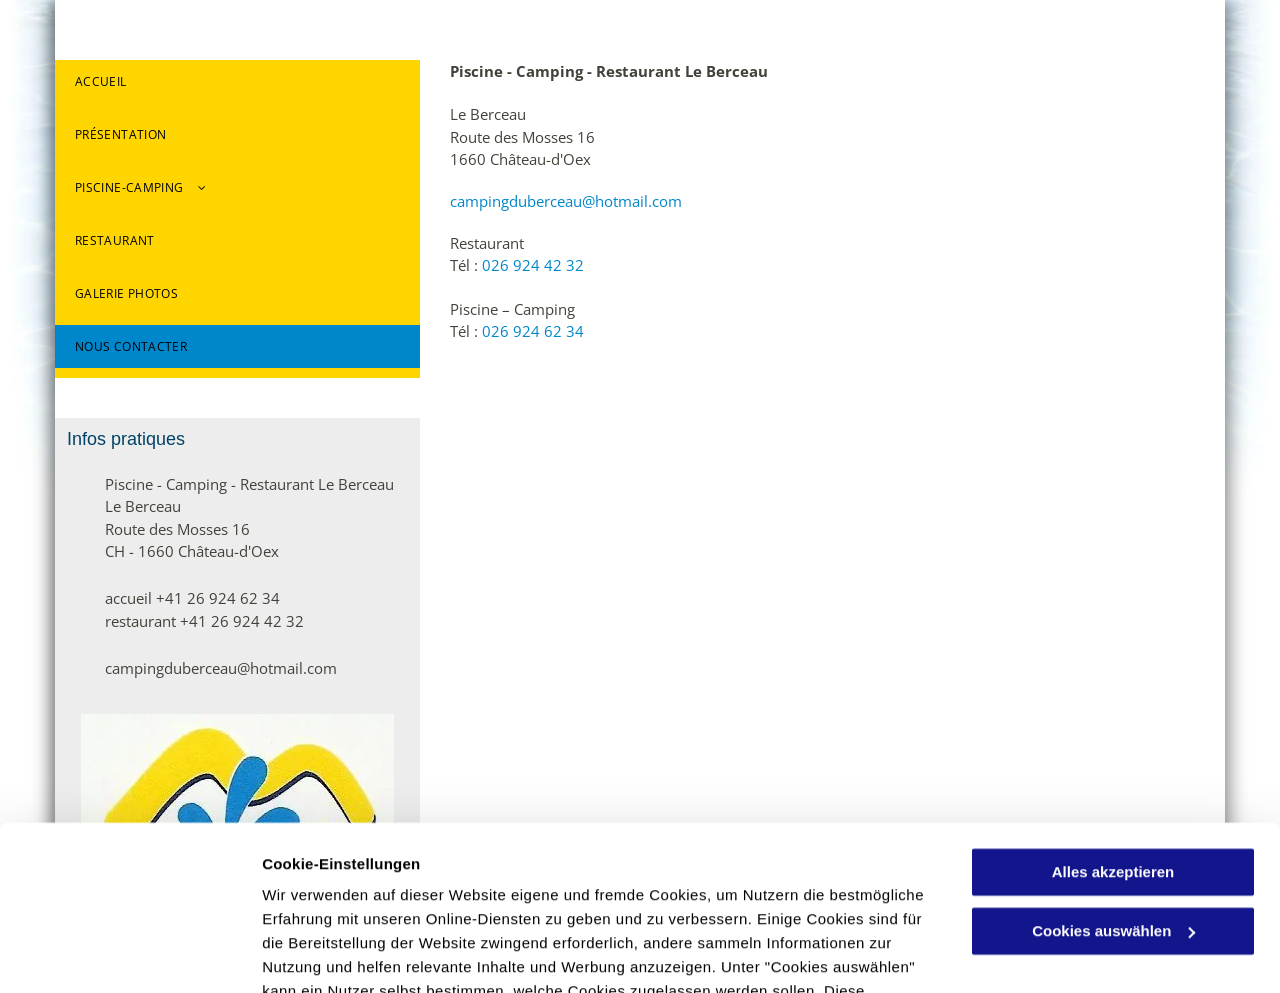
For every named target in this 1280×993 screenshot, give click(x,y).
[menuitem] (237, 86)
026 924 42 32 (533, 265)
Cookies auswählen (332, 953)
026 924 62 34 (533, 331)
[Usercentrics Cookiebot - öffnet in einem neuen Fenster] (129, 954)
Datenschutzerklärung (491, 898)
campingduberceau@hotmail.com (566, 201)
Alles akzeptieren (1113, 731)
